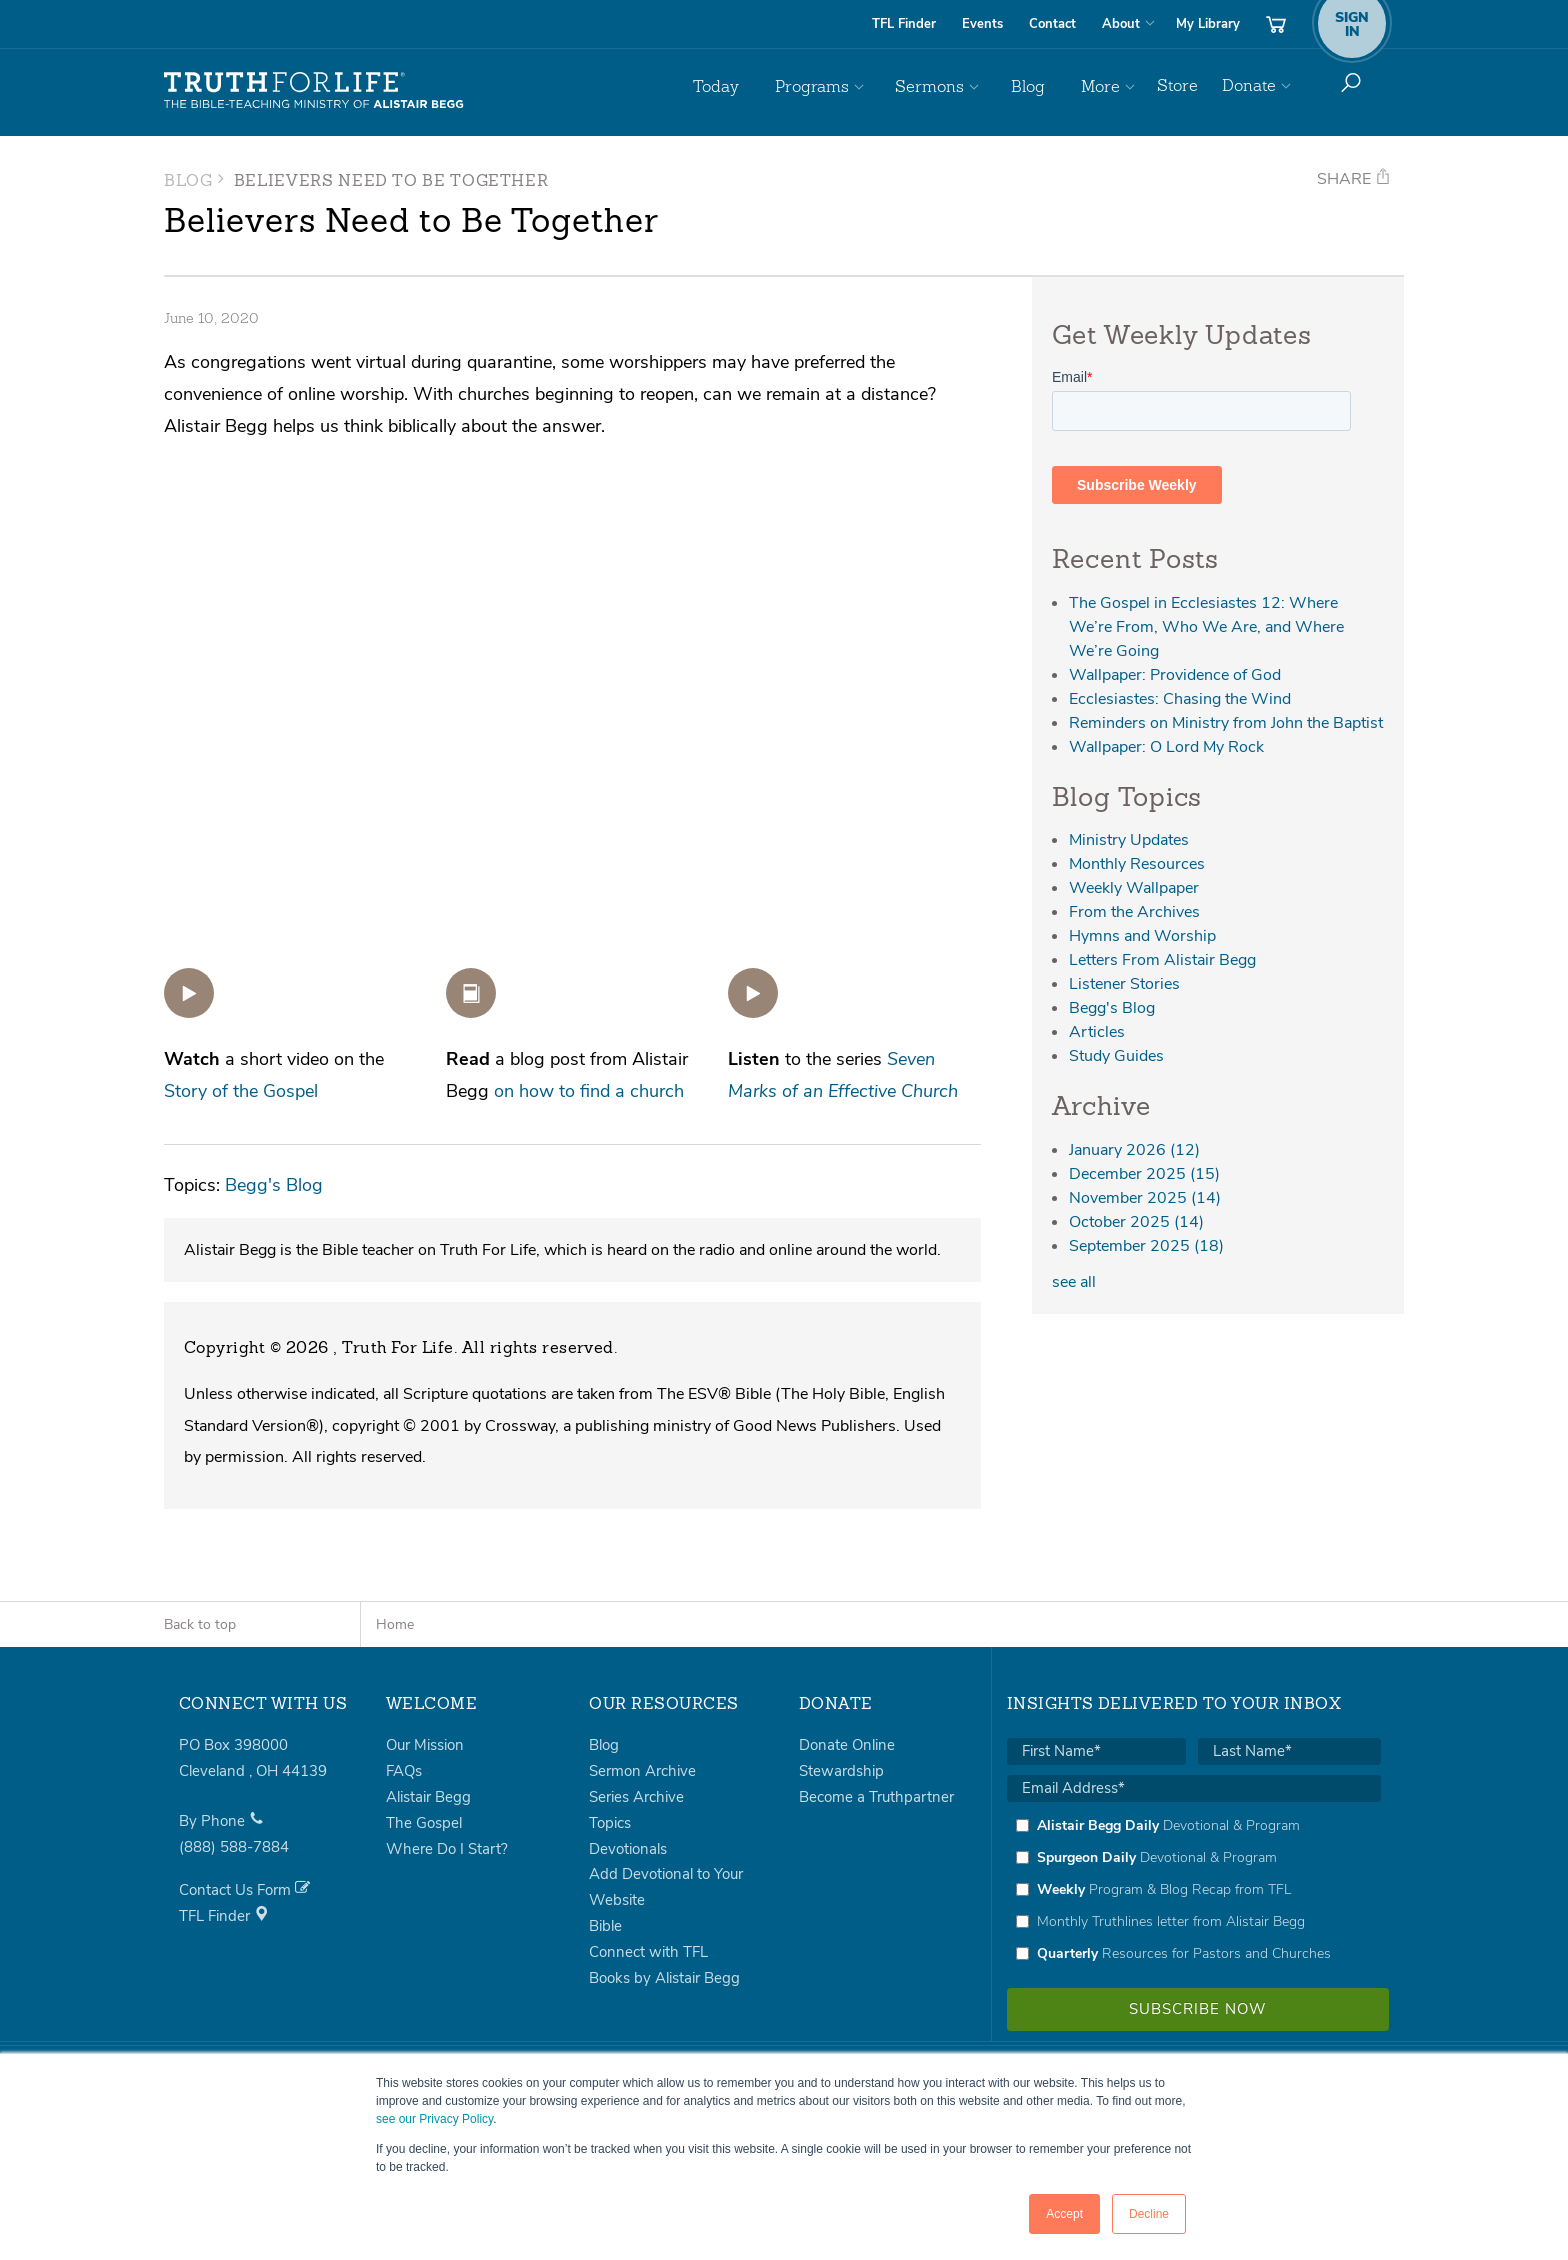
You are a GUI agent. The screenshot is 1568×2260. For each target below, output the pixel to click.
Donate (1249, 85)
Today (768, 85)
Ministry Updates (1129, 840)
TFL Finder (904, 24)
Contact (1052, 24)
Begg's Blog (274, 1184)
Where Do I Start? (447, 1849)
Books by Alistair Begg (664, 1978)
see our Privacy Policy (434, 2119)
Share (1354, 179)
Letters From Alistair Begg (1162, 960)
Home (395, 1624)
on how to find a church (589, 1090)
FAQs (404, 1771)
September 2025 (1146, 1246)
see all (1074, 1282)
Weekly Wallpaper (1134, 888)
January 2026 (1134, 1150)
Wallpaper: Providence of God (1175, 675)
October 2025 (1136, 1222)
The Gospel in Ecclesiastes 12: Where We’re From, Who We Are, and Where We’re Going (1206, 627)
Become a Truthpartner (876, 1797)
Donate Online (847, 1745)
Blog (1043, 85)
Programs (852, 85)
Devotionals (628, 1849)
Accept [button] (1064, 2214)
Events (982, 24)
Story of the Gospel (241, 1090)
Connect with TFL (648, 1952)
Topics (610, 1823)
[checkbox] (1194, 1889)
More (1103, 85)
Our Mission (425, 1745)
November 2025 (1145, 1198)
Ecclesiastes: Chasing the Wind (1180, 699)
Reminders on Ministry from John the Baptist (1226, 723)
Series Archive (636, 1797)
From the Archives (1134, 912)
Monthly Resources (1137, 864)
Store (1177, 85)
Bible (605, 1926)
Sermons (957, 85)
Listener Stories (1124, 984)
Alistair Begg (428, 1797)
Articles (1097, 1032)
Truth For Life (314, 91)
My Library (1208, 24)
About (1121, 24)
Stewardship (841, 1771)
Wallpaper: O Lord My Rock (1166, 747)
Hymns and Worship (1142, 936)
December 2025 (1144, 1174)
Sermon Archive (642, 1771)
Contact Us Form (244, 1890)
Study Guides (1116, 1056)
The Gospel (424, 1823)
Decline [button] (1149, 2214)
